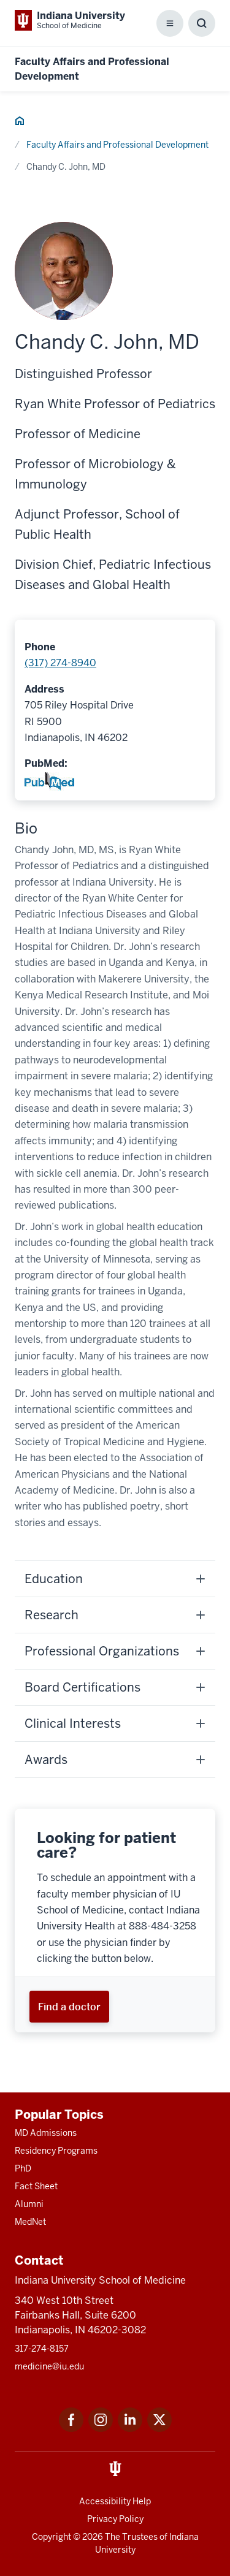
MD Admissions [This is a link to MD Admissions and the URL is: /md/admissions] (46, 2132)
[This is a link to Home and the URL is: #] (20, 122)
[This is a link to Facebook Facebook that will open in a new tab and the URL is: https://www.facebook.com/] (71, 2428)
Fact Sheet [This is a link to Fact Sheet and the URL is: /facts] (36, 2186)
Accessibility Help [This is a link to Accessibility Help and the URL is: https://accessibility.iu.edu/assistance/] (115, 2501)
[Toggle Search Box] (201, 23)
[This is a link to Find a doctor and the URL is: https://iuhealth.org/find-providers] (69, 2006)
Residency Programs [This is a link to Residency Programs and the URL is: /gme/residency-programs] (56, 2150)
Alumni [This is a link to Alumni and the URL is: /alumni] (29, 2203)
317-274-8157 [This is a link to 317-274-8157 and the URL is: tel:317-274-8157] (42, 2348)
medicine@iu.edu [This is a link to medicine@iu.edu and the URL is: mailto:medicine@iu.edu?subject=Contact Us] (49, 2366)
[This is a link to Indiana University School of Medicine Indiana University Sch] (70, 20)
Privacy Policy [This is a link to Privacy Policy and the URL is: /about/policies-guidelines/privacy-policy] (115, 2519)
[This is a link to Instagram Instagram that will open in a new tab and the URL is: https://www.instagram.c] (100, 2428)
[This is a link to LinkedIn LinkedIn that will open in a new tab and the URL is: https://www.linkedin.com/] (130, 2428)
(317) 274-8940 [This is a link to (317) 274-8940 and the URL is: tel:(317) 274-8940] (60, 662)
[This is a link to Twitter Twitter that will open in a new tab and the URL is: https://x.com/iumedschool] (159, 2428)
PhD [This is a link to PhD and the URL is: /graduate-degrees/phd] (23, 2168)
